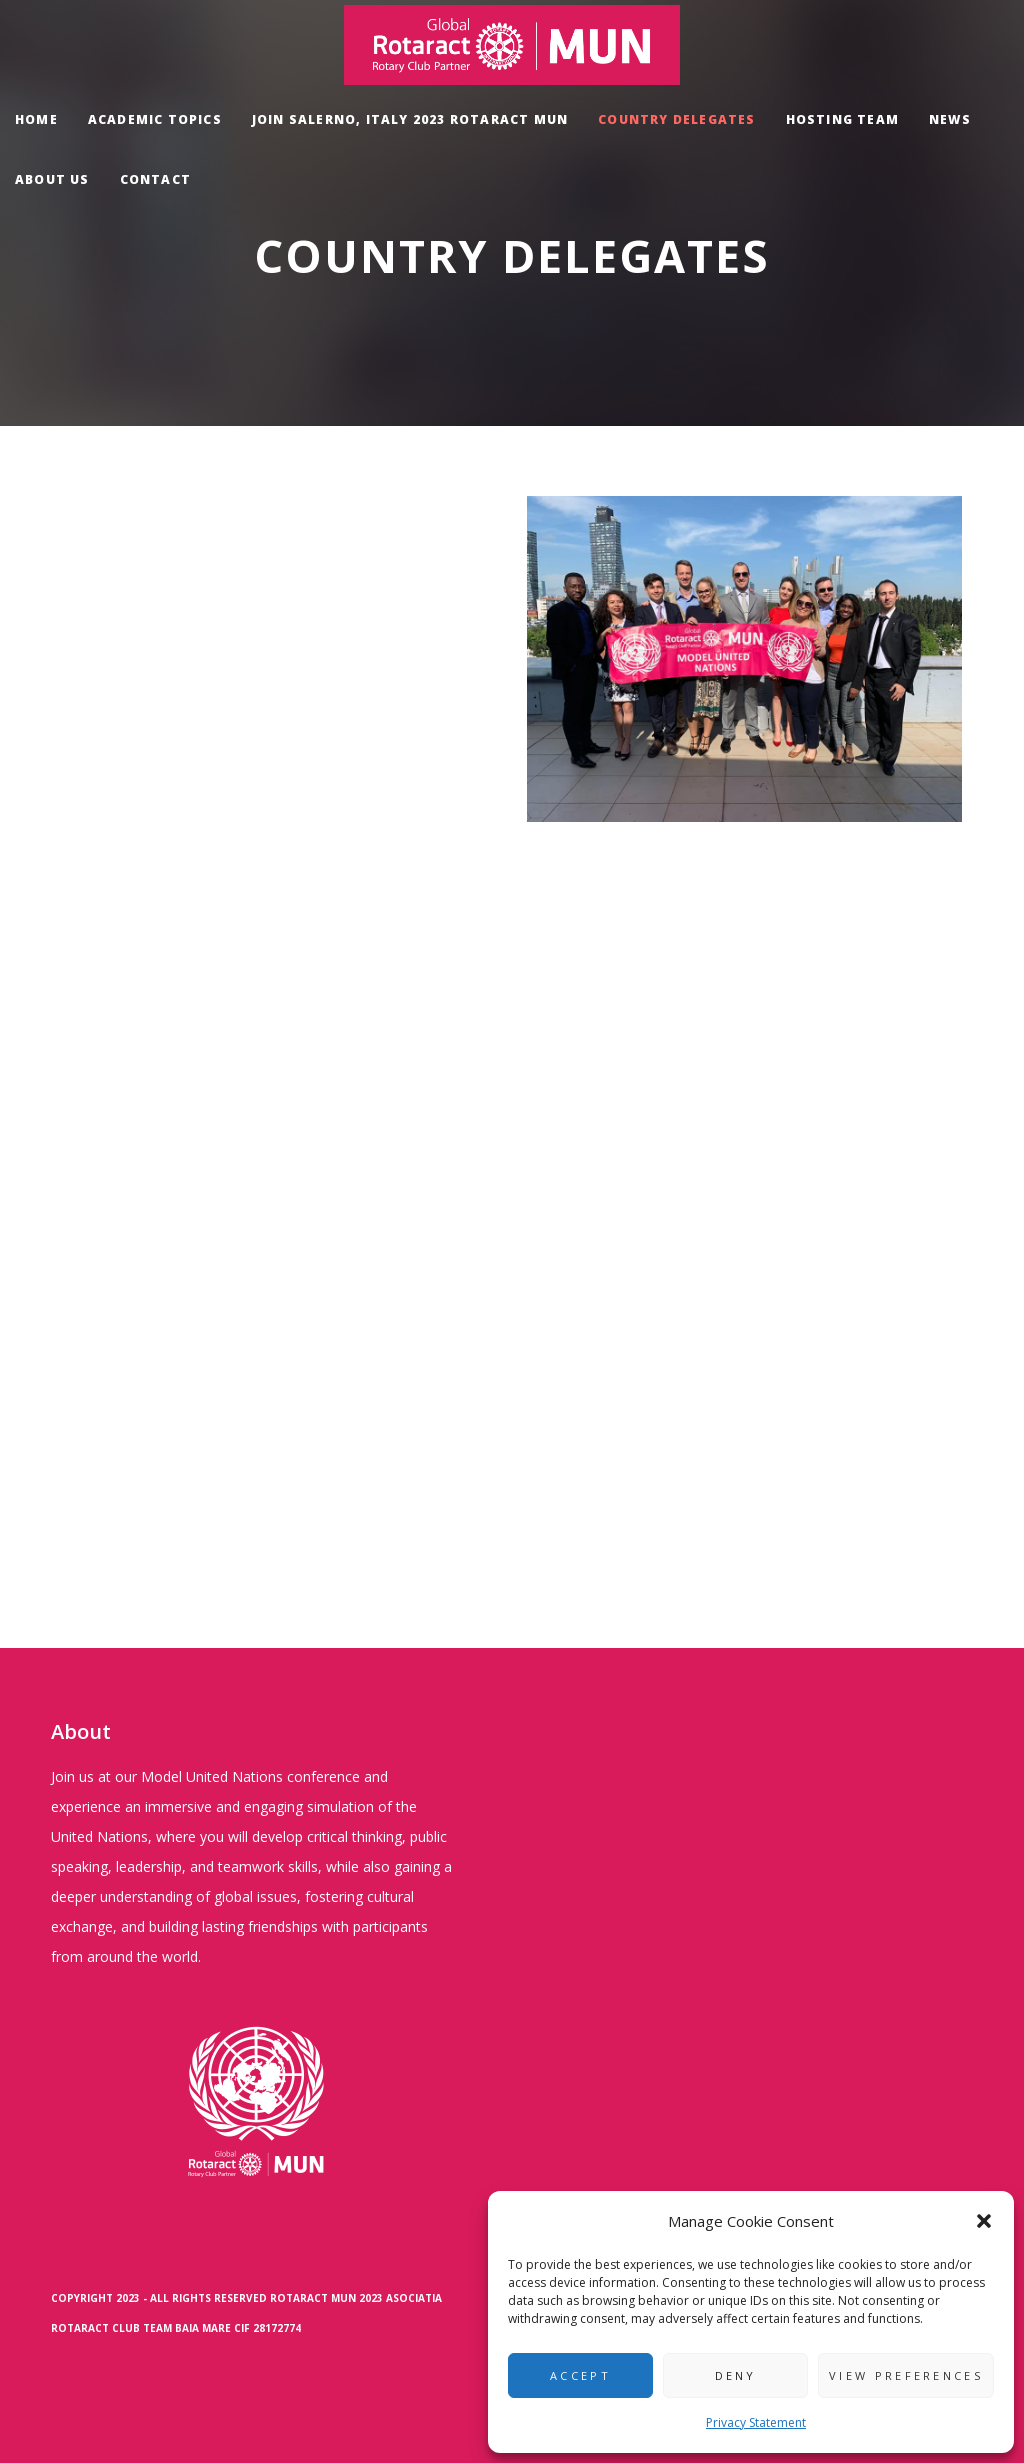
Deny (736, 2375)
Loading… (279, 974)
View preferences (906, 2375)
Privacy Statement (756, 2422)
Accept (580, 2375)
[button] (984, 2221)
